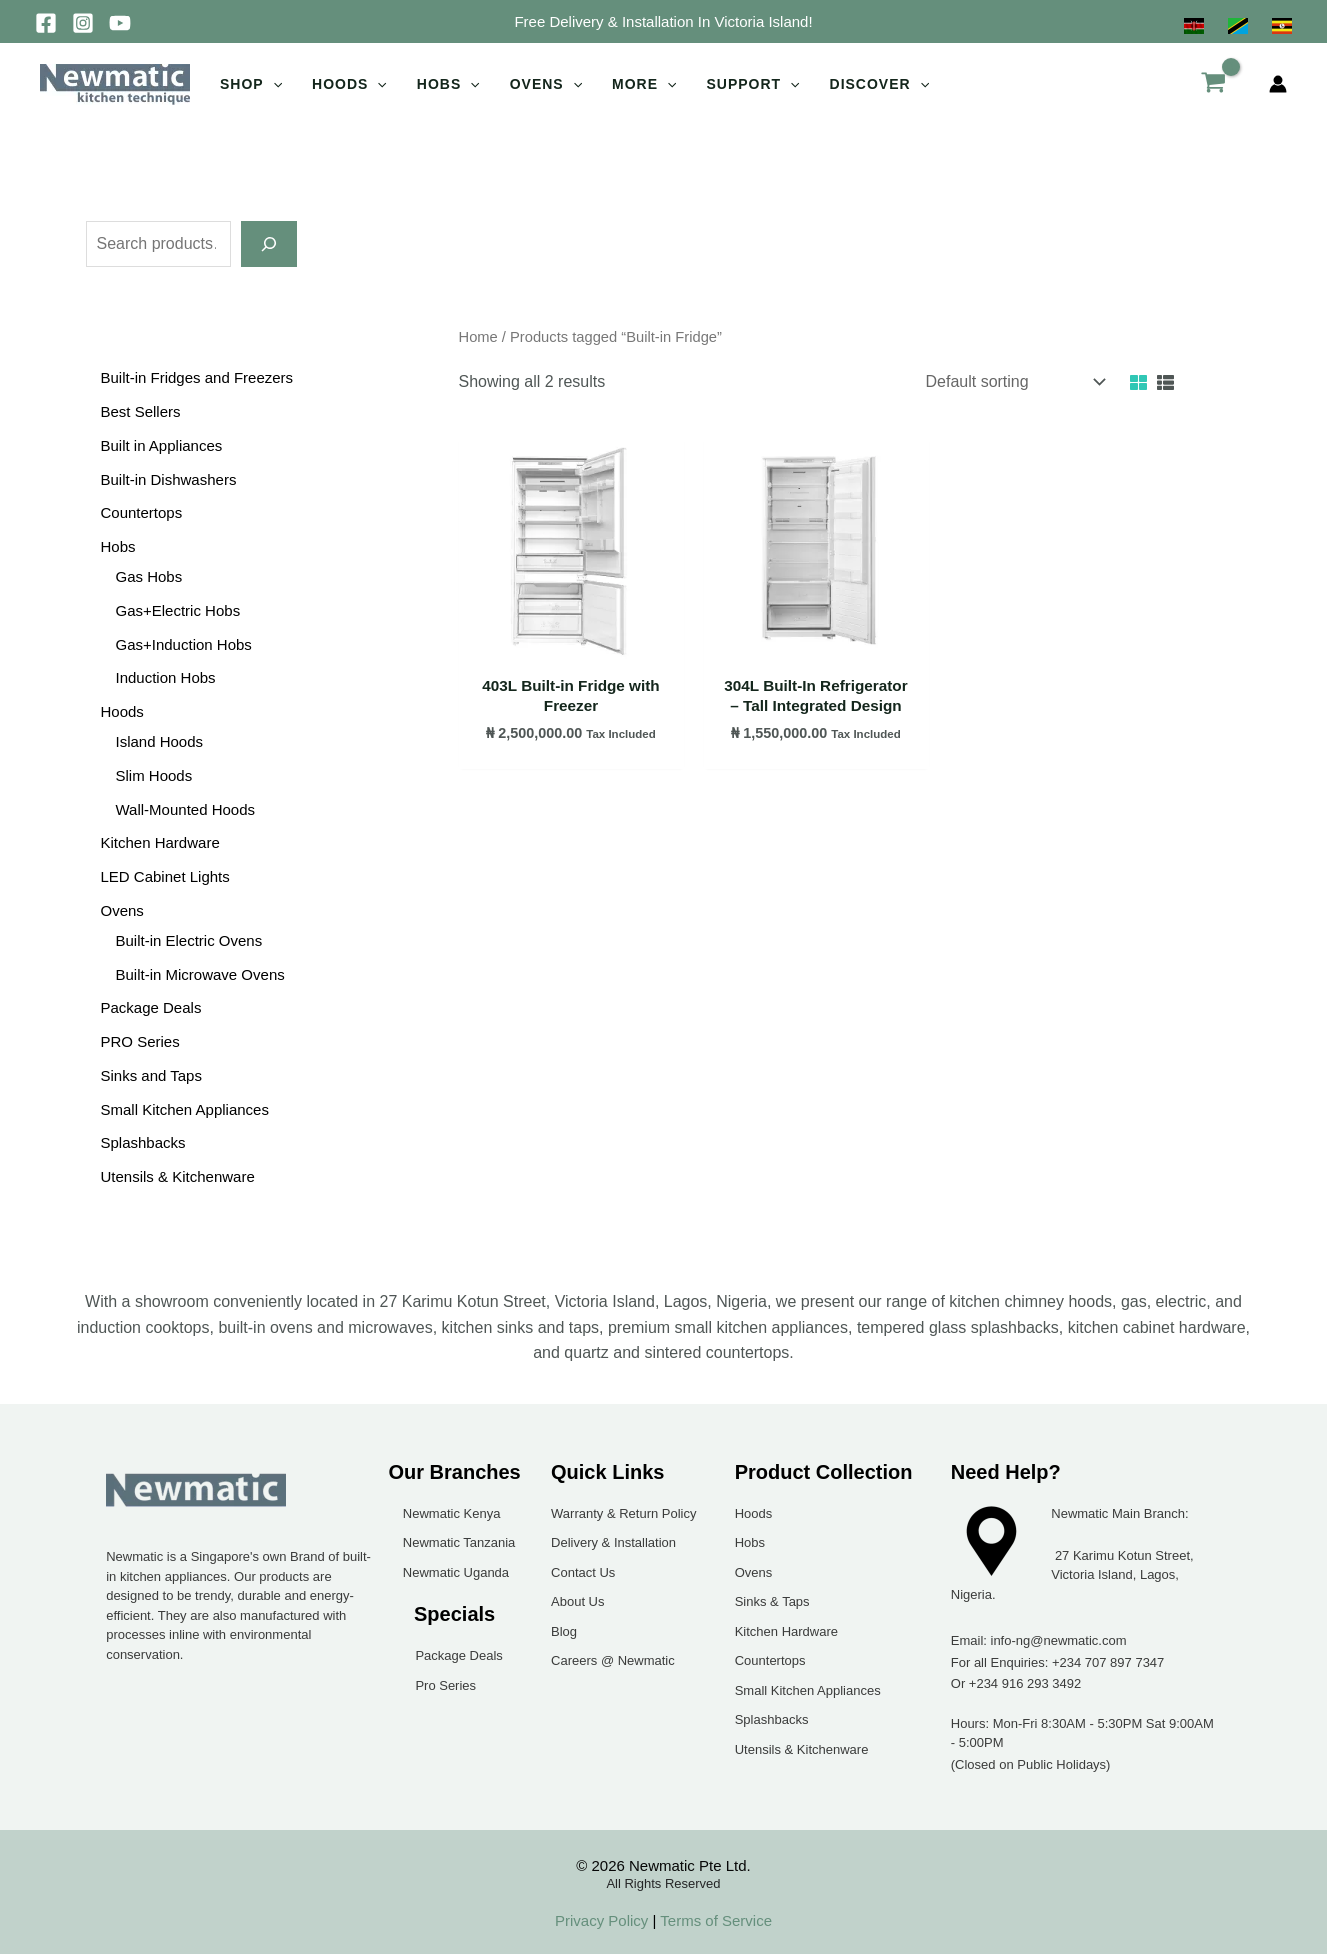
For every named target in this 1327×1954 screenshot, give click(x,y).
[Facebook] (46, 23)
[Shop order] (1014, 381)
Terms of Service (714, 1920)
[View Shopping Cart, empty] (1213, 84)
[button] (663, 21)
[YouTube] (120, 23)
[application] (273, 84)
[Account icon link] (1278, 84)
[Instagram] (83, 23)
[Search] (269, 244)
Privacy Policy (601, 1920)
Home (478, 337)
